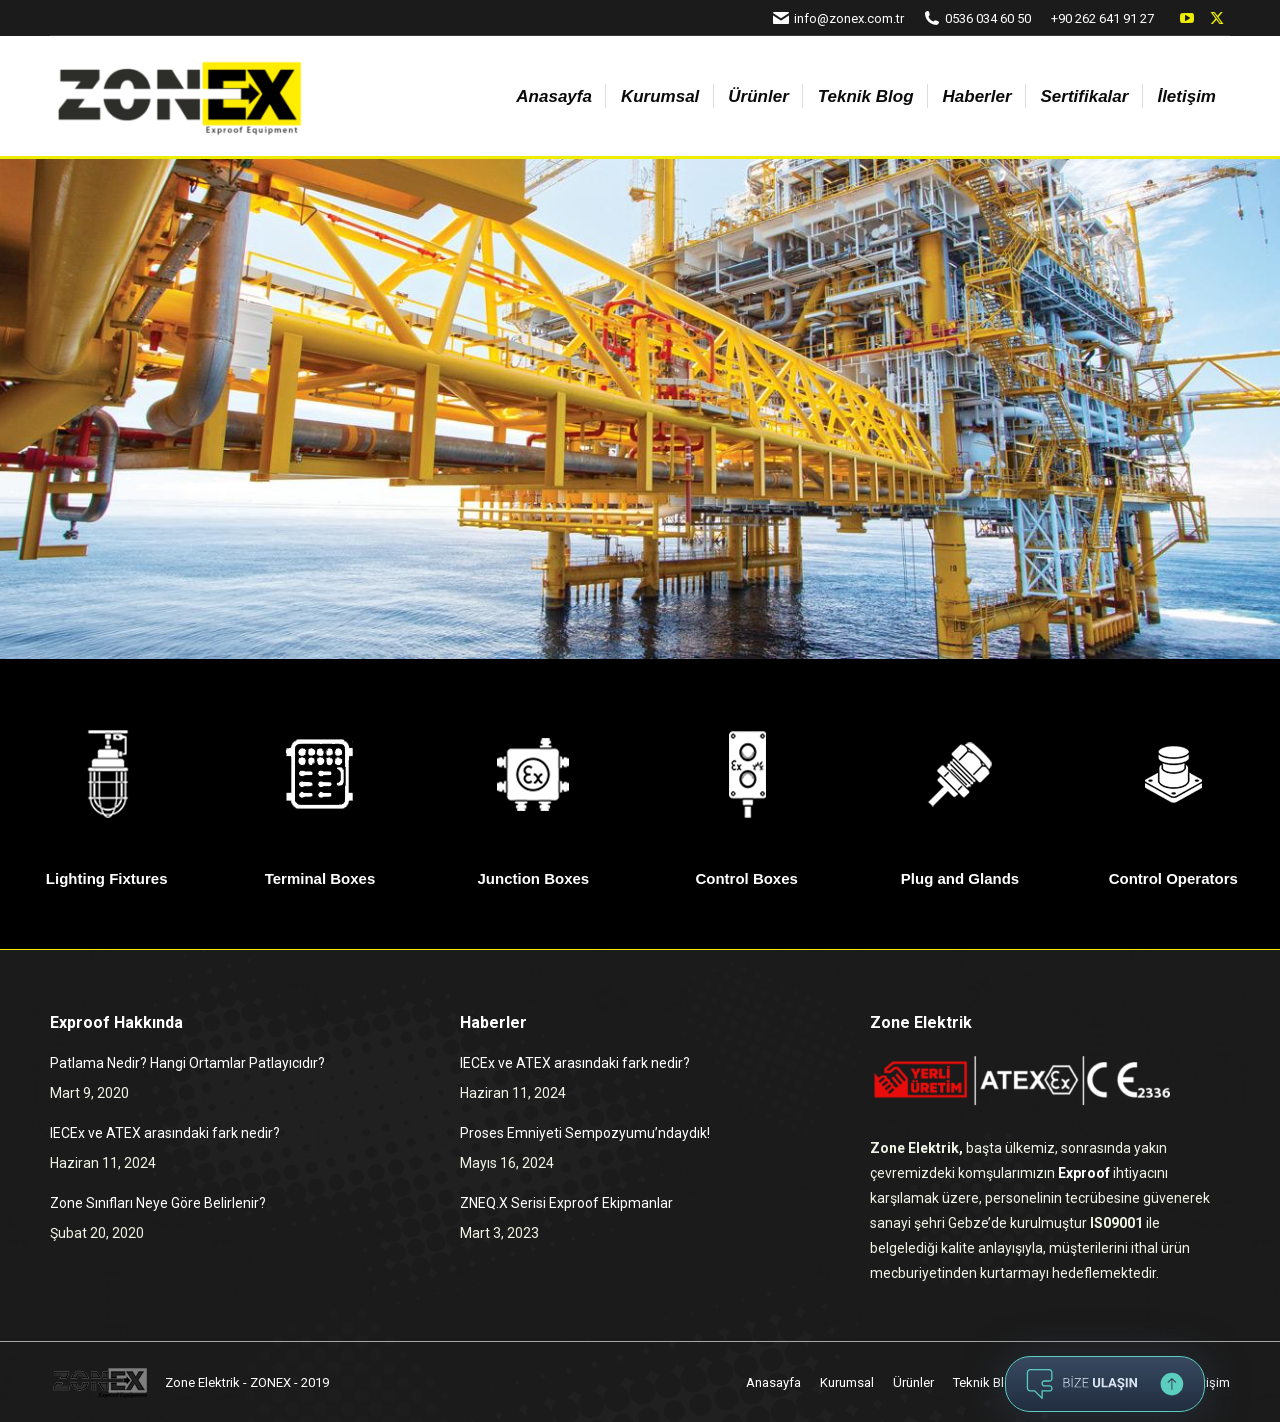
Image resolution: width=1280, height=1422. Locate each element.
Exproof (1084, 1173)
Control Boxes (746, 878)
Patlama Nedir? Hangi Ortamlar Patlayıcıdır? (187, 1063)
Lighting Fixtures (107, 878)
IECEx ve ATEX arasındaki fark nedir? (165, 1133)
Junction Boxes (533, 878)
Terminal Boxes (320, 878)
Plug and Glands (960, 878)
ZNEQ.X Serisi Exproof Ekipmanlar (566, 1203)
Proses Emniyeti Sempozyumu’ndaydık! (585, 1133)
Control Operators (1173, 878)
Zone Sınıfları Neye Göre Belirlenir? (158, 1203)
